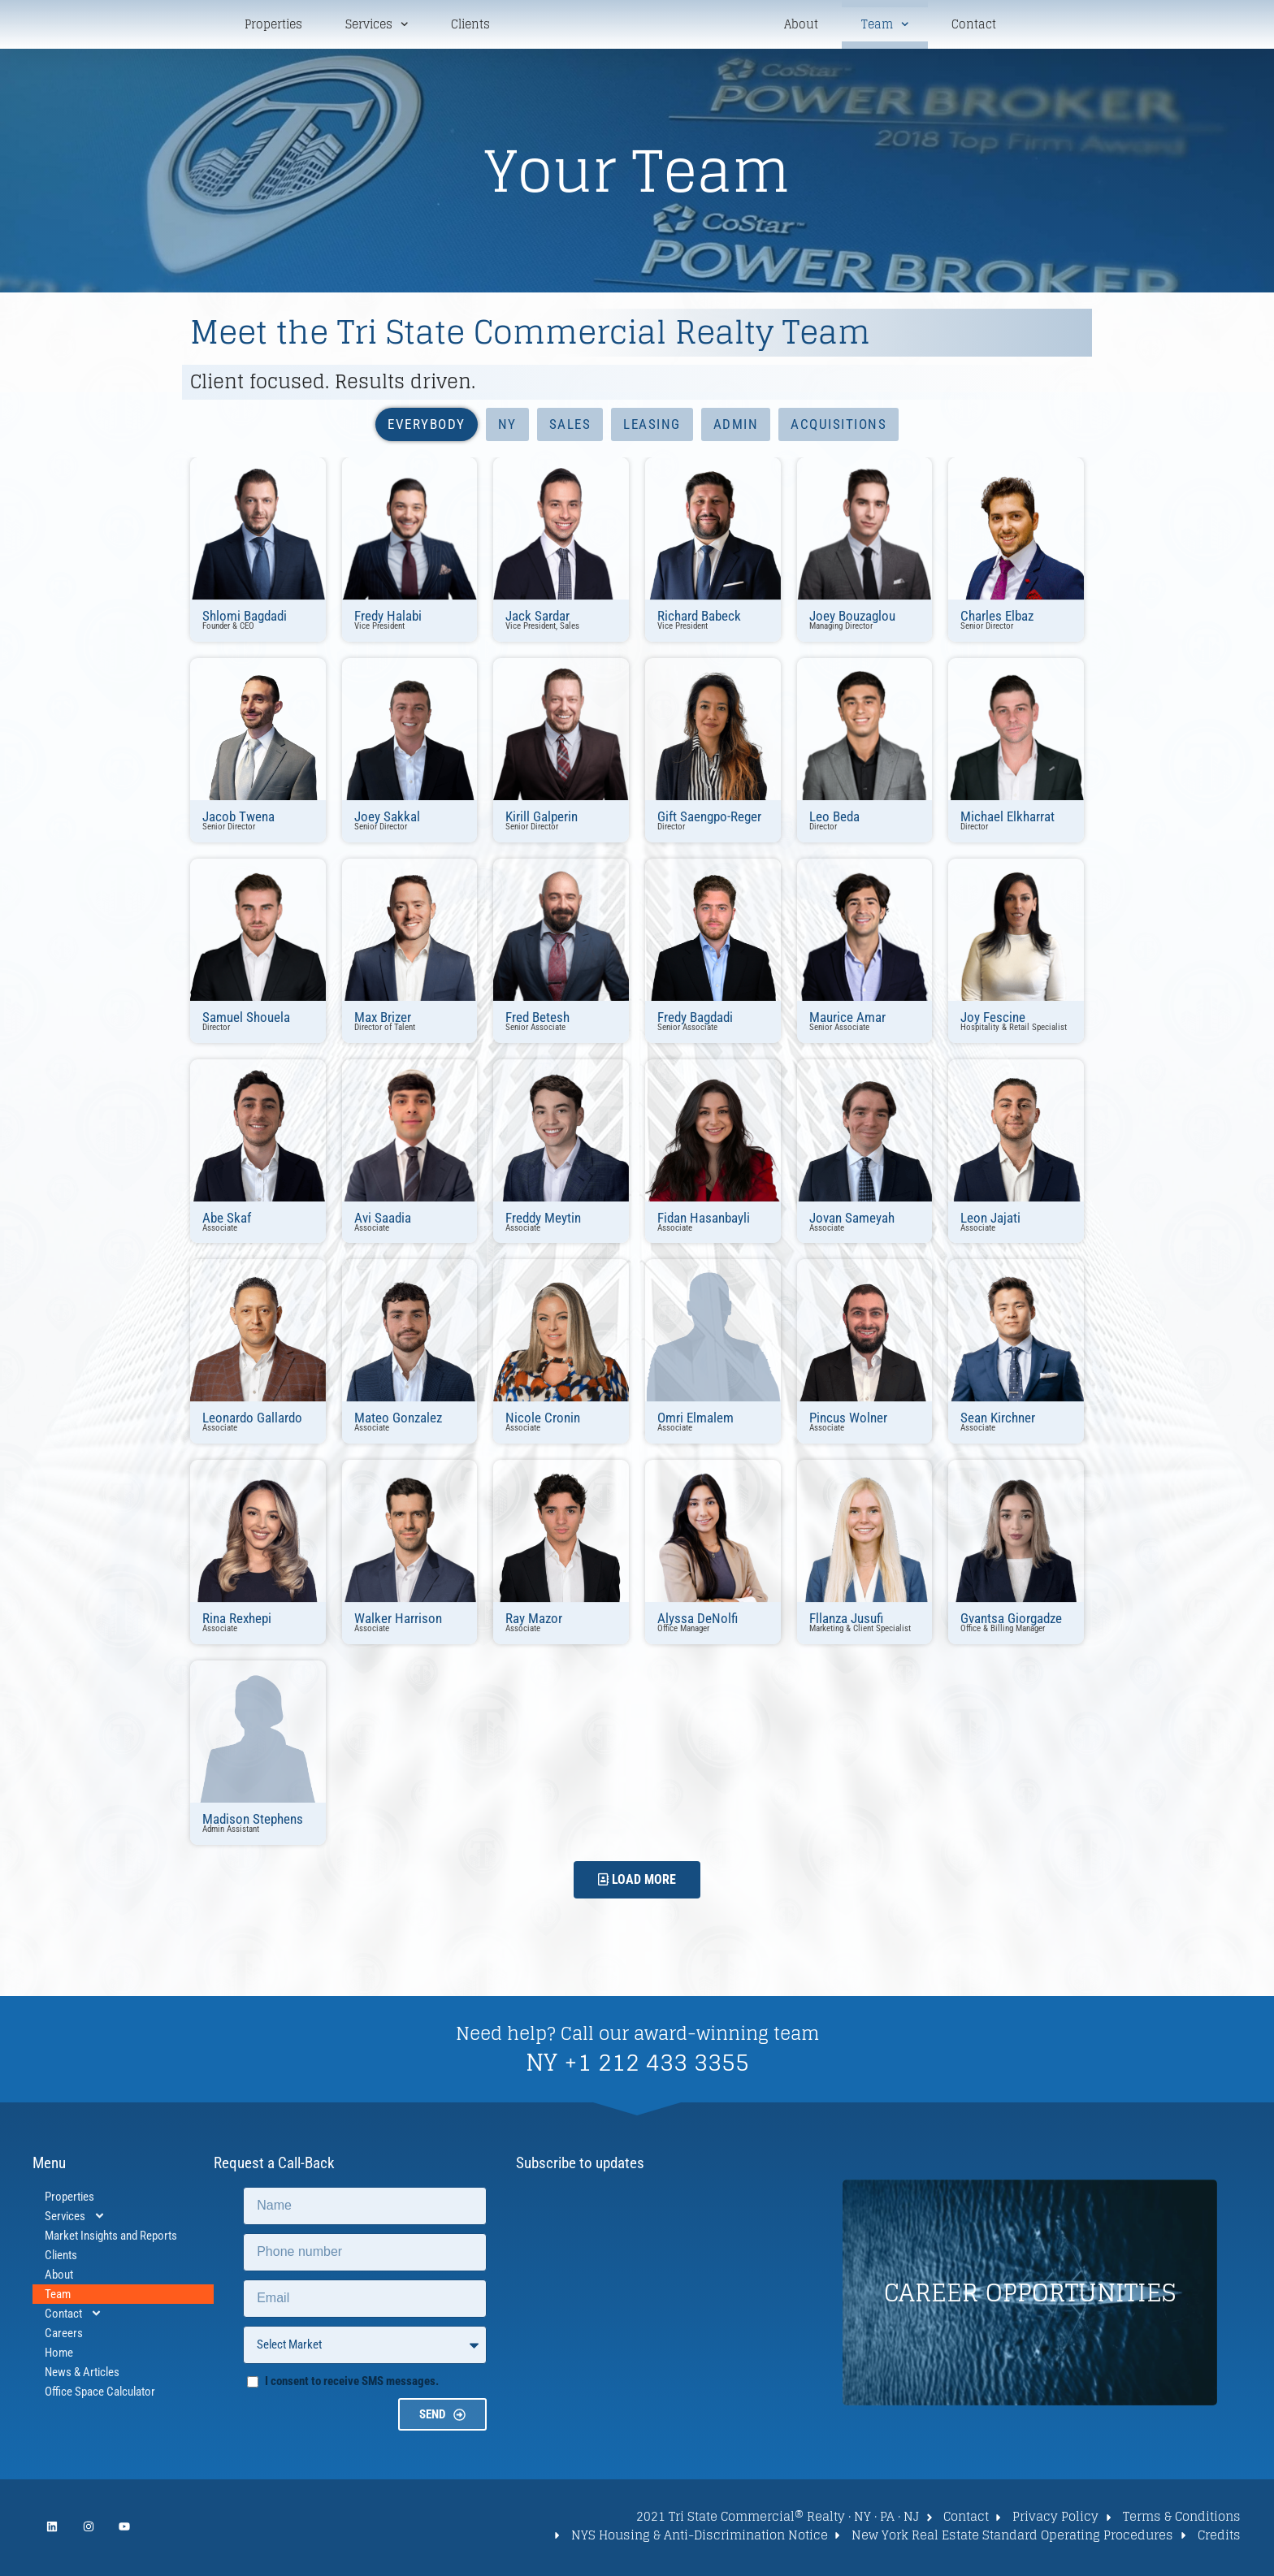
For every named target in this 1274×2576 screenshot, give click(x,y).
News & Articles (82, 2374)
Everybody (427, 427)
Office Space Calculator (100, 2394)
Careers (64, 2335)
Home (59, 2355)
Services (376, 25)
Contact (973, 26)
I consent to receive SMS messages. (352, 2383)
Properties (273, 26)
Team (884, 25)
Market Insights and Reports (111, 2238)
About (801, 26)
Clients (470, 26)
